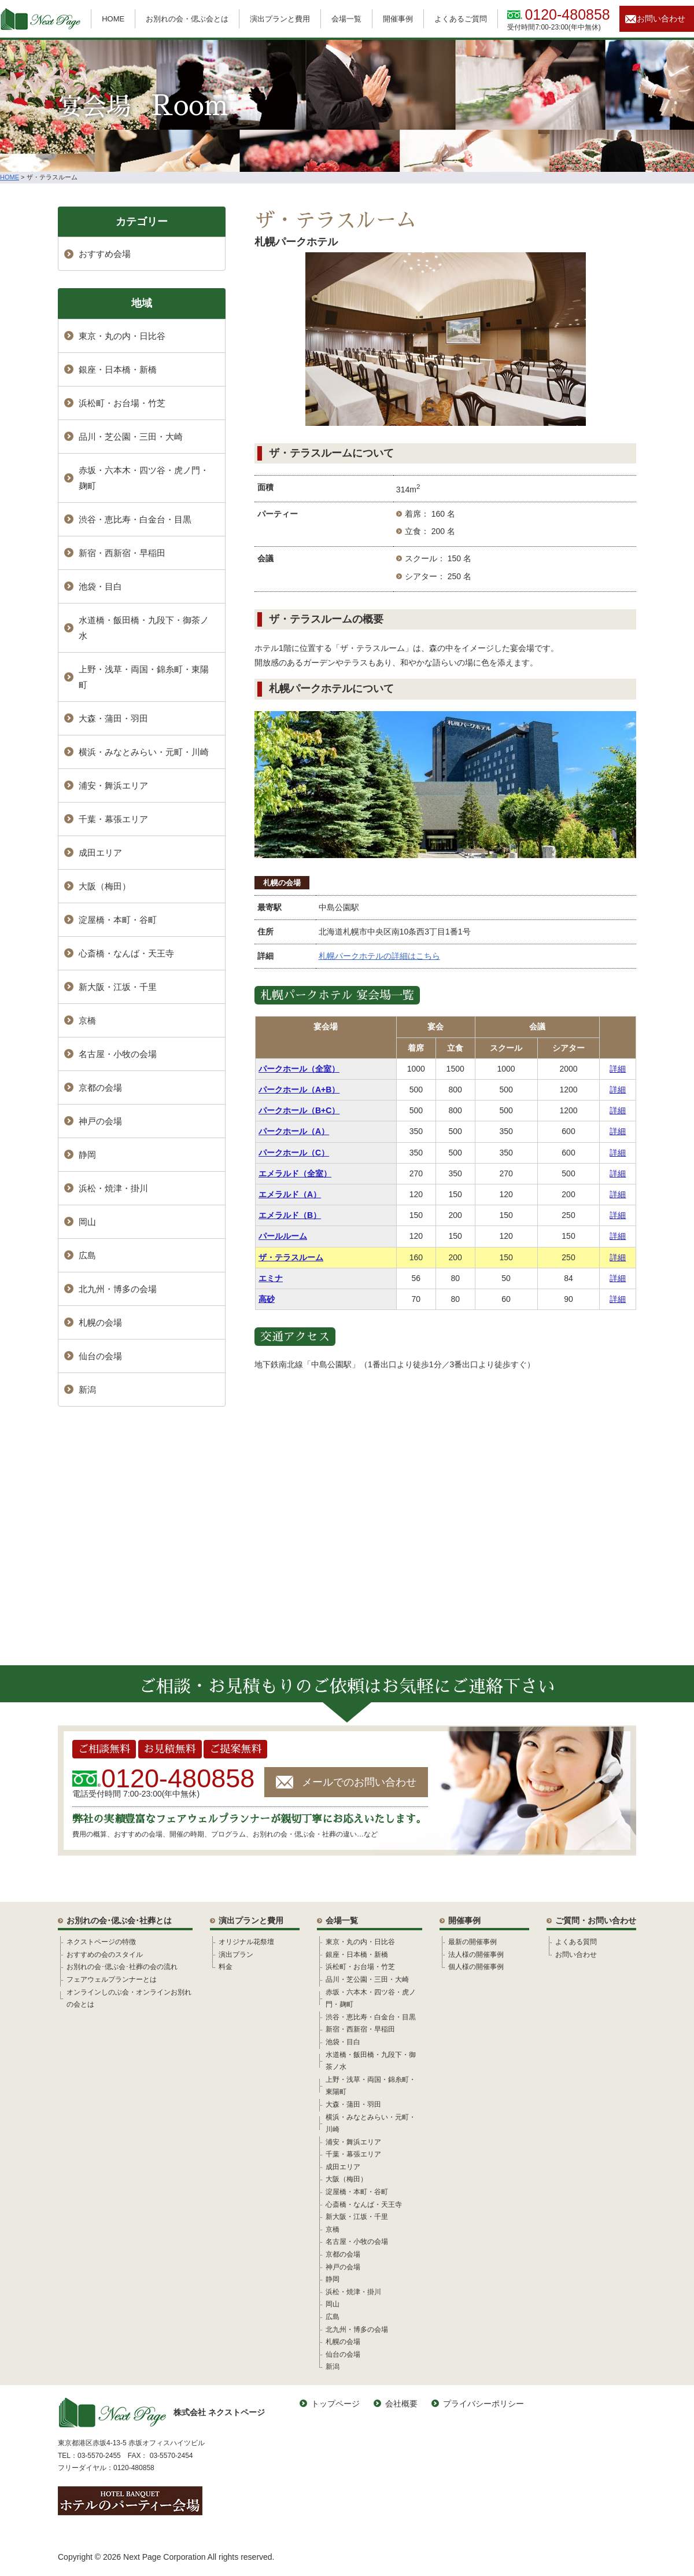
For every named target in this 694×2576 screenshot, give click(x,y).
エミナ (271, 1278)
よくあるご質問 (460, 18)
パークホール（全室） (299, 1068)
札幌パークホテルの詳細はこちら (379, 956)
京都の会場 (100, 1087)
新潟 (87, 1389)
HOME (113, 18)
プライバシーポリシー (483, 2403)
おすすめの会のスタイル (105, 1955)
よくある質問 (576, 1942)
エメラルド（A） (290, 1194)
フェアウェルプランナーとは (112, 1979)
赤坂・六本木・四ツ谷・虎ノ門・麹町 (144, 478)
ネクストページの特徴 (101, 1942)
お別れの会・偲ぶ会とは (187, 18)
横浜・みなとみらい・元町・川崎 (144, 752)
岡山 (87, 1222)
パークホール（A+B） (299, 1089)
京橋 (87, 1020)
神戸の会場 (100, 1121)
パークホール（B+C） (299, 1110)
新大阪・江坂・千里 (118, 987)
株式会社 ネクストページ (161, 2412)
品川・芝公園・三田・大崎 (131, 436)
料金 (225, 1967)
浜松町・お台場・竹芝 (122, 403)
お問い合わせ (661, 18)
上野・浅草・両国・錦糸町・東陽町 (144, 677)
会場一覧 (346, 18)
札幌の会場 (282, 882)
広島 (87, 1255)
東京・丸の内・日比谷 (122, 336)
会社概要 (401, 2403)
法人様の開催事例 (476, 1955)
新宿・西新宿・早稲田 (122, 553)
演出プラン (236, 1955)
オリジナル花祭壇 (246, 1942)
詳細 (618, 1068)
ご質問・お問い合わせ (595, 1920)
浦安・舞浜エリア (113, 785)
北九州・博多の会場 (118, 1289)
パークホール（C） (294, 1152)
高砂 (267, 1299)
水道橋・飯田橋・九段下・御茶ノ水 (144, 628)
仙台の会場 (100, 1356)
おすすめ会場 (105, 254)
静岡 (87, 1155)
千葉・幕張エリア (113, 819)
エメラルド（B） (290, 1215)
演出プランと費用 (280, 18)
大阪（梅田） (105, 886)
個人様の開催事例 (476, 1967)
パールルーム (283, 1236)
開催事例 (398, 18)
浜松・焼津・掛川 (113, 1188)
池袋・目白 (100, 586)
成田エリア (100, 853)
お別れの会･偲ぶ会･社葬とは (119, 1920)
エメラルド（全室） (295, 1173)
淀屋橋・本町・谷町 (118, 920)
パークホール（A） (294, 1131)
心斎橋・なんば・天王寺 (126, 953)
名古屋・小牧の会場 (118, 1054)
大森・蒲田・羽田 (113, 718)
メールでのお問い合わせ (359, 1782)
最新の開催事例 (472, 1942)
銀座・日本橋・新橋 (118, 369)
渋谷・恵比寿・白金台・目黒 (135, 519)
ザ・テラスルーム (291, 1257)
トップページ (335, 2403)
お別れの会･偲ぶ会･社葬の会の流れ (122, 1967)
